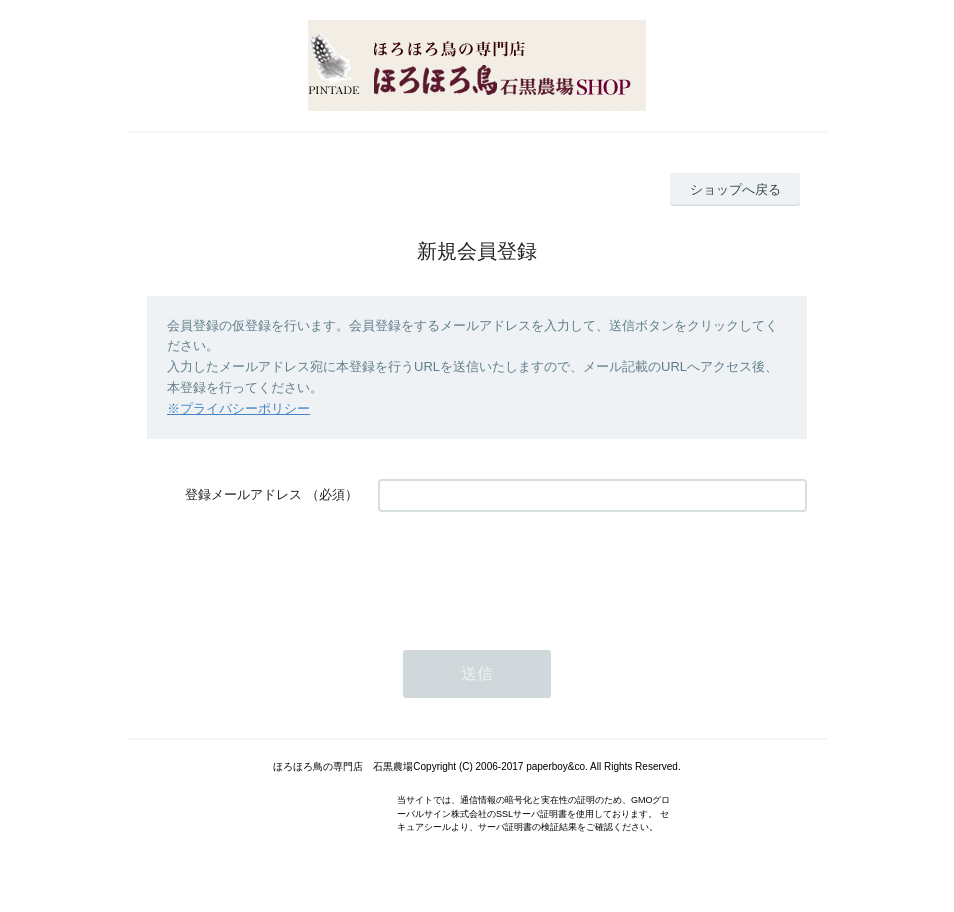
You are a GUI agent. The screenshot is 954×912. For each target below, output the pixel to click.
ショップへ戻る (735, 189)
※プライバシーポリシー (238, 408)
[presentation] (530, 571)
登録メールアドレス (243, 494)
